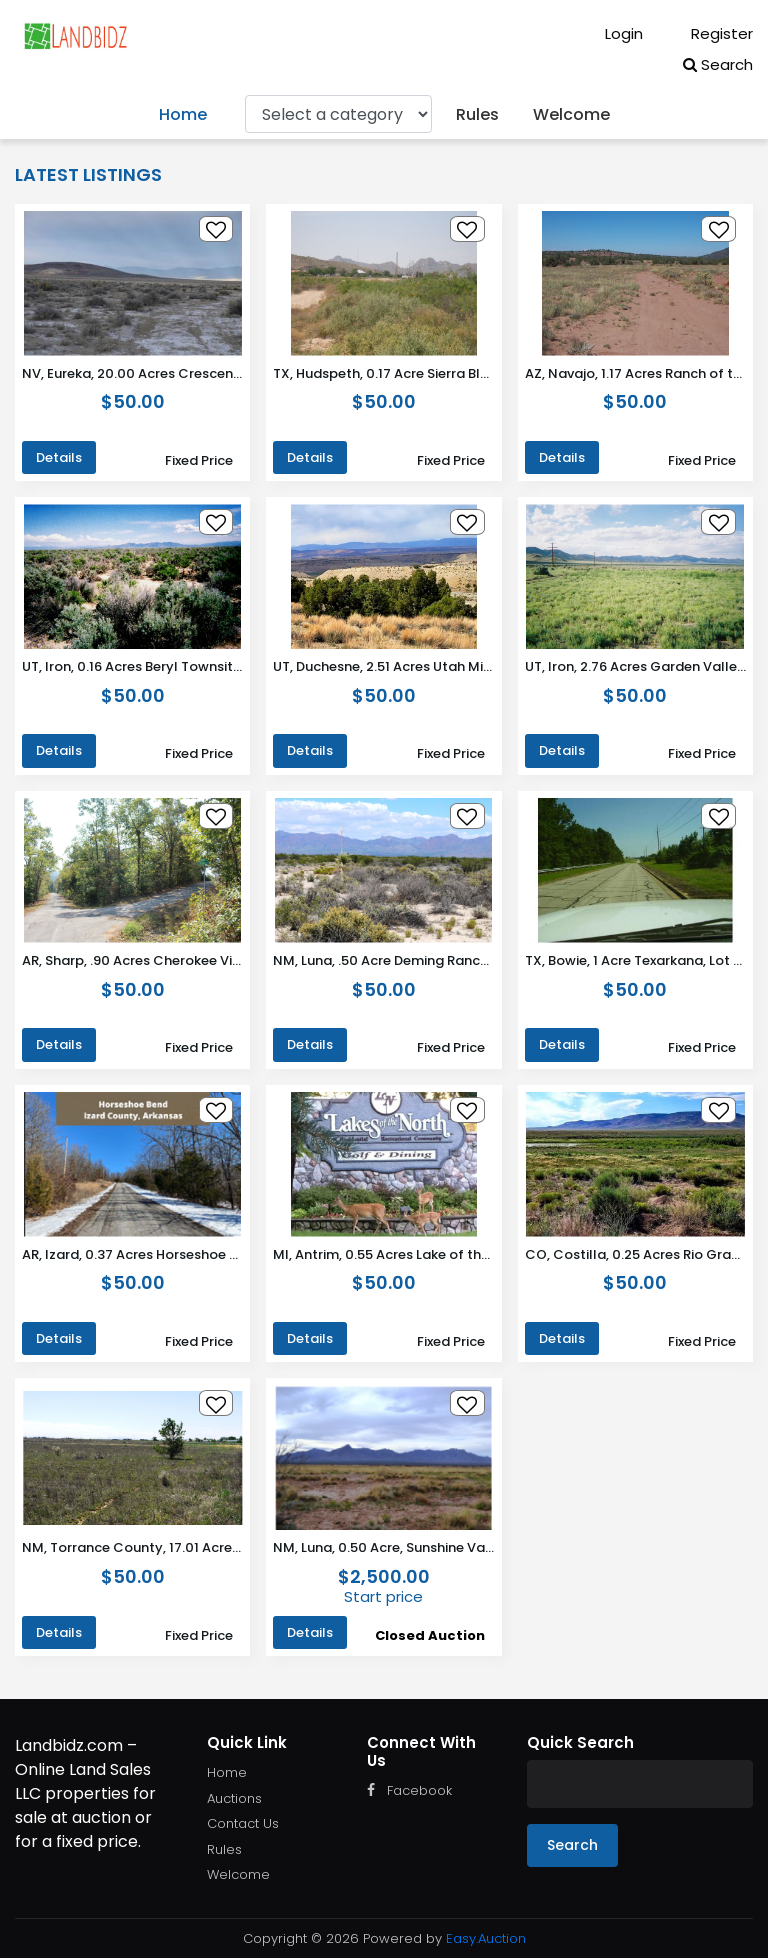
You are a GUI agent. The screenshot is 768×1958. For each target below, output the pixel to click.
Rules (477, 114)
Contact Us (243, 1823)
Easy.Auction (486, 1938)
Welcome (571, 114)
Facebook (409, 1790)
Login (610, 33)
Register (708, 33)
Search (718, 64)
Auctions (234, 1798)
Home (183, 114)
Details (59, 457)
